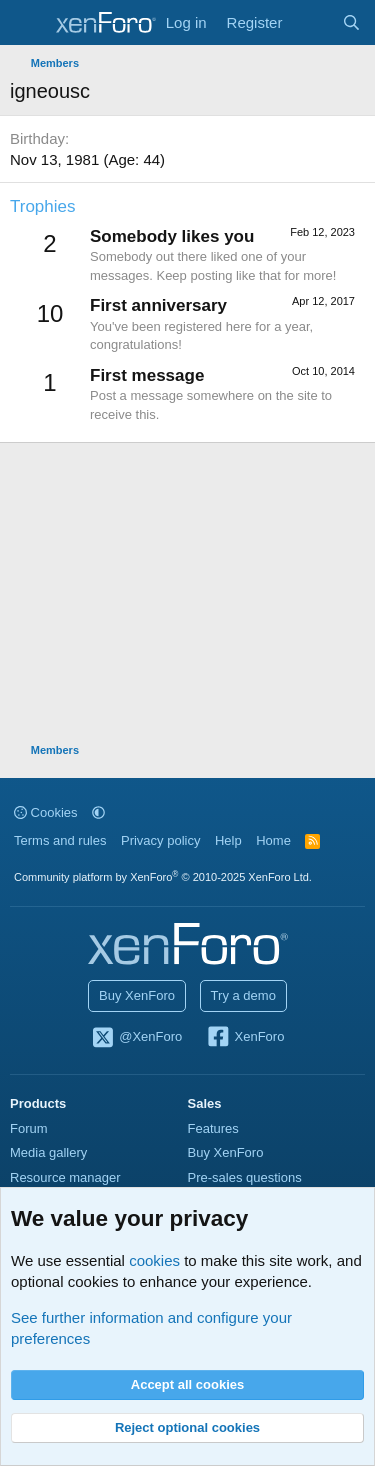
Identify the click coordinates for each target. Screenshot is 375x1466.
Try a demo (243, 995)
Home (273, 840)
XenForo (245, 1038)
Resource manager (65, 1177)
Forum (29, 1128)
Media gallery (48, 1152)
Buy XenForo (137, 995)
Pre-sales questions (245, 1177)
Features (213, 1128)
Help (228, 840)
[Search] (351, 22)
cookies (154, 1260)
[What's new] (311, 22)
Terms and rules (60, 840)
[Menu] (27, 23)
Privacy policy (160, 840)
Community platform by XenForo (163, 877)
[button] (98, 812)
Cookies (46, 812)
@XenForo (137, 1038)
